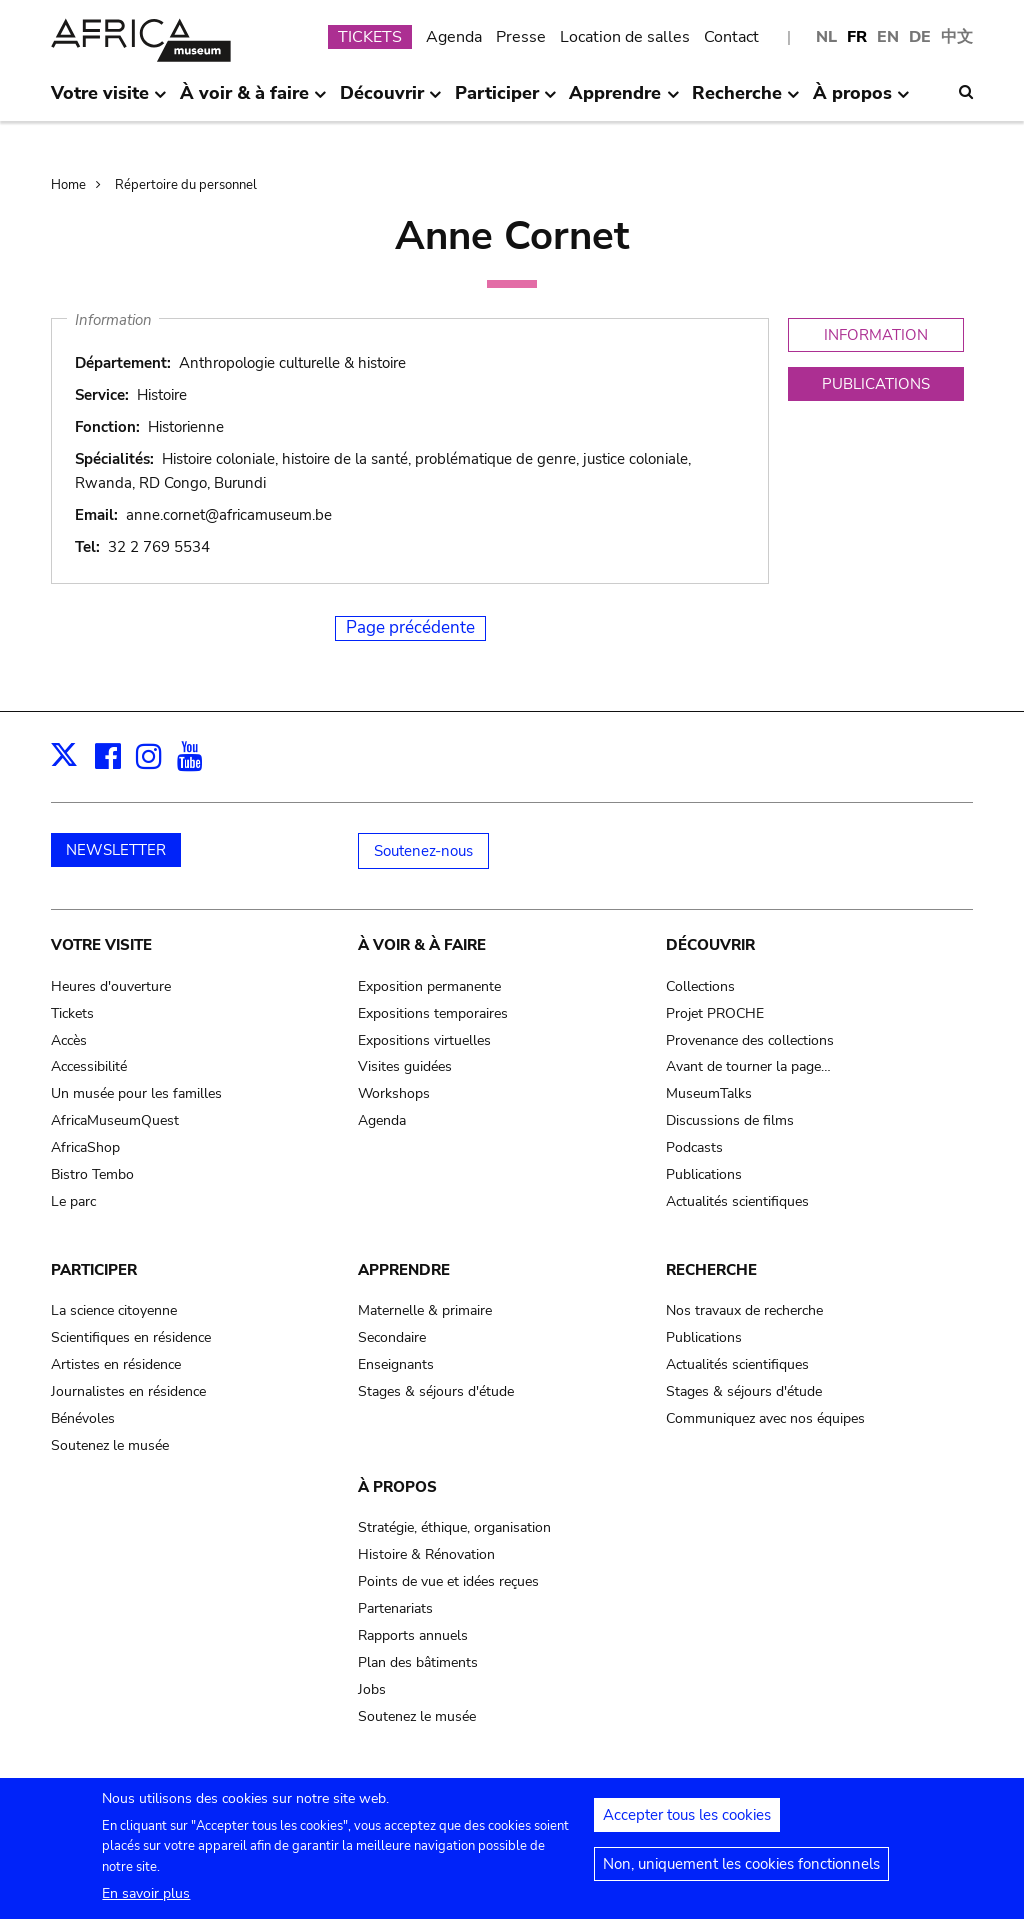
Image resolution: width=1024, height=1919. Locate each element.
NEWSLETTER (116, 850)
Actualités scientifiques (737, 1201)
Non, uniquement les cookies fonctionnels (741, 1872)
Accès (69, 1040)
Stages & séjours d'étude (436, 1391)
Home (68, 185)
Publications (704, 1174)
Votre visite (101, 945)
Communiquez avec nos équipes (765, 1418)
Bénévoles (83, 1418)
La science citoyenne (114, 1310)
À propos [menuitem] (861, 101)
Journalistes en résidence (128, 1391)
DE (920, 37)
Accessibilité (89, 1066)
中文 (957, 37)
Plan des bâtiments (418, 1662)
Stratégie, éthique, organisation (454, 1527)
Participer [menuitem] (506, 101)
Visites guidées (405, 1066)
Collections (700, 986)
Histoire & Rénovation (426, 1554)
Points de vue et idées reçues (448, 1581)
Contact (731, 37)
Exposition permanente (429, 986)
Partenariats (395, 1608)
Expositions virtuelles (424, 1040)
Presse (521, 37)
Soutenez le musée (110, 1445)
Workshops (394, 1093)
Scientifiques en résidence (131, 1337)
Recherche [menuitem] (746, 101)
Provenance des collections (750, 1040)
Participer (94, 1270)
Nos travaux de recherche (744, 1310)
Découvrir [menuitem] (391, 101)
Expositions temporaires (433, 1013)
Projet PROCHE (715, 1013)
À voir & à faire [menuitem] (253, 101)
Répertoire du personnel (186, 185)
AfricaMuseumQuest (115, 1120)
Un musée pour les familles (136, 1093)
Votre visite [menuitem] (109, 101)
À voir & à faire (422, 945)
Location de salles (625, 37)
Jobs (372, 1689)
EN (888, 37)
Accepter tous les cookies (687, 1823)
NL (826, 37)
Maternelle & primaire (425, 1310)
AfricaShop (85, 1147)
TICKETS (370, 37)
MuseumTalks (709, 1093)
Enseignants (396, 1364)
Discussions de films (730, 1120)
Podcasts (694, 1147)
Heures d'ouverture (111, 986)
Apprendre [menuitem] (624, 101)
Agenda (454, 37)
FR (857, 37)
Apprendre (404, 1270)
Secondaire (392, 1337)
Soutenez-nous (423, 851)
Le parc (73, 1201)
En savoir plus (146, 1901)
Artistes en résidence (116, 1364)
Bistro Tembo (92, 1174)
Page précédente (410, 627)
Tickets (72, 1013)
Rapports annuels (413, 1635)
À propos (397, 1487)
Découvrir (710, 945)
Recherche (711, 1270)
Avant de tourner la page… (748, 1066)
